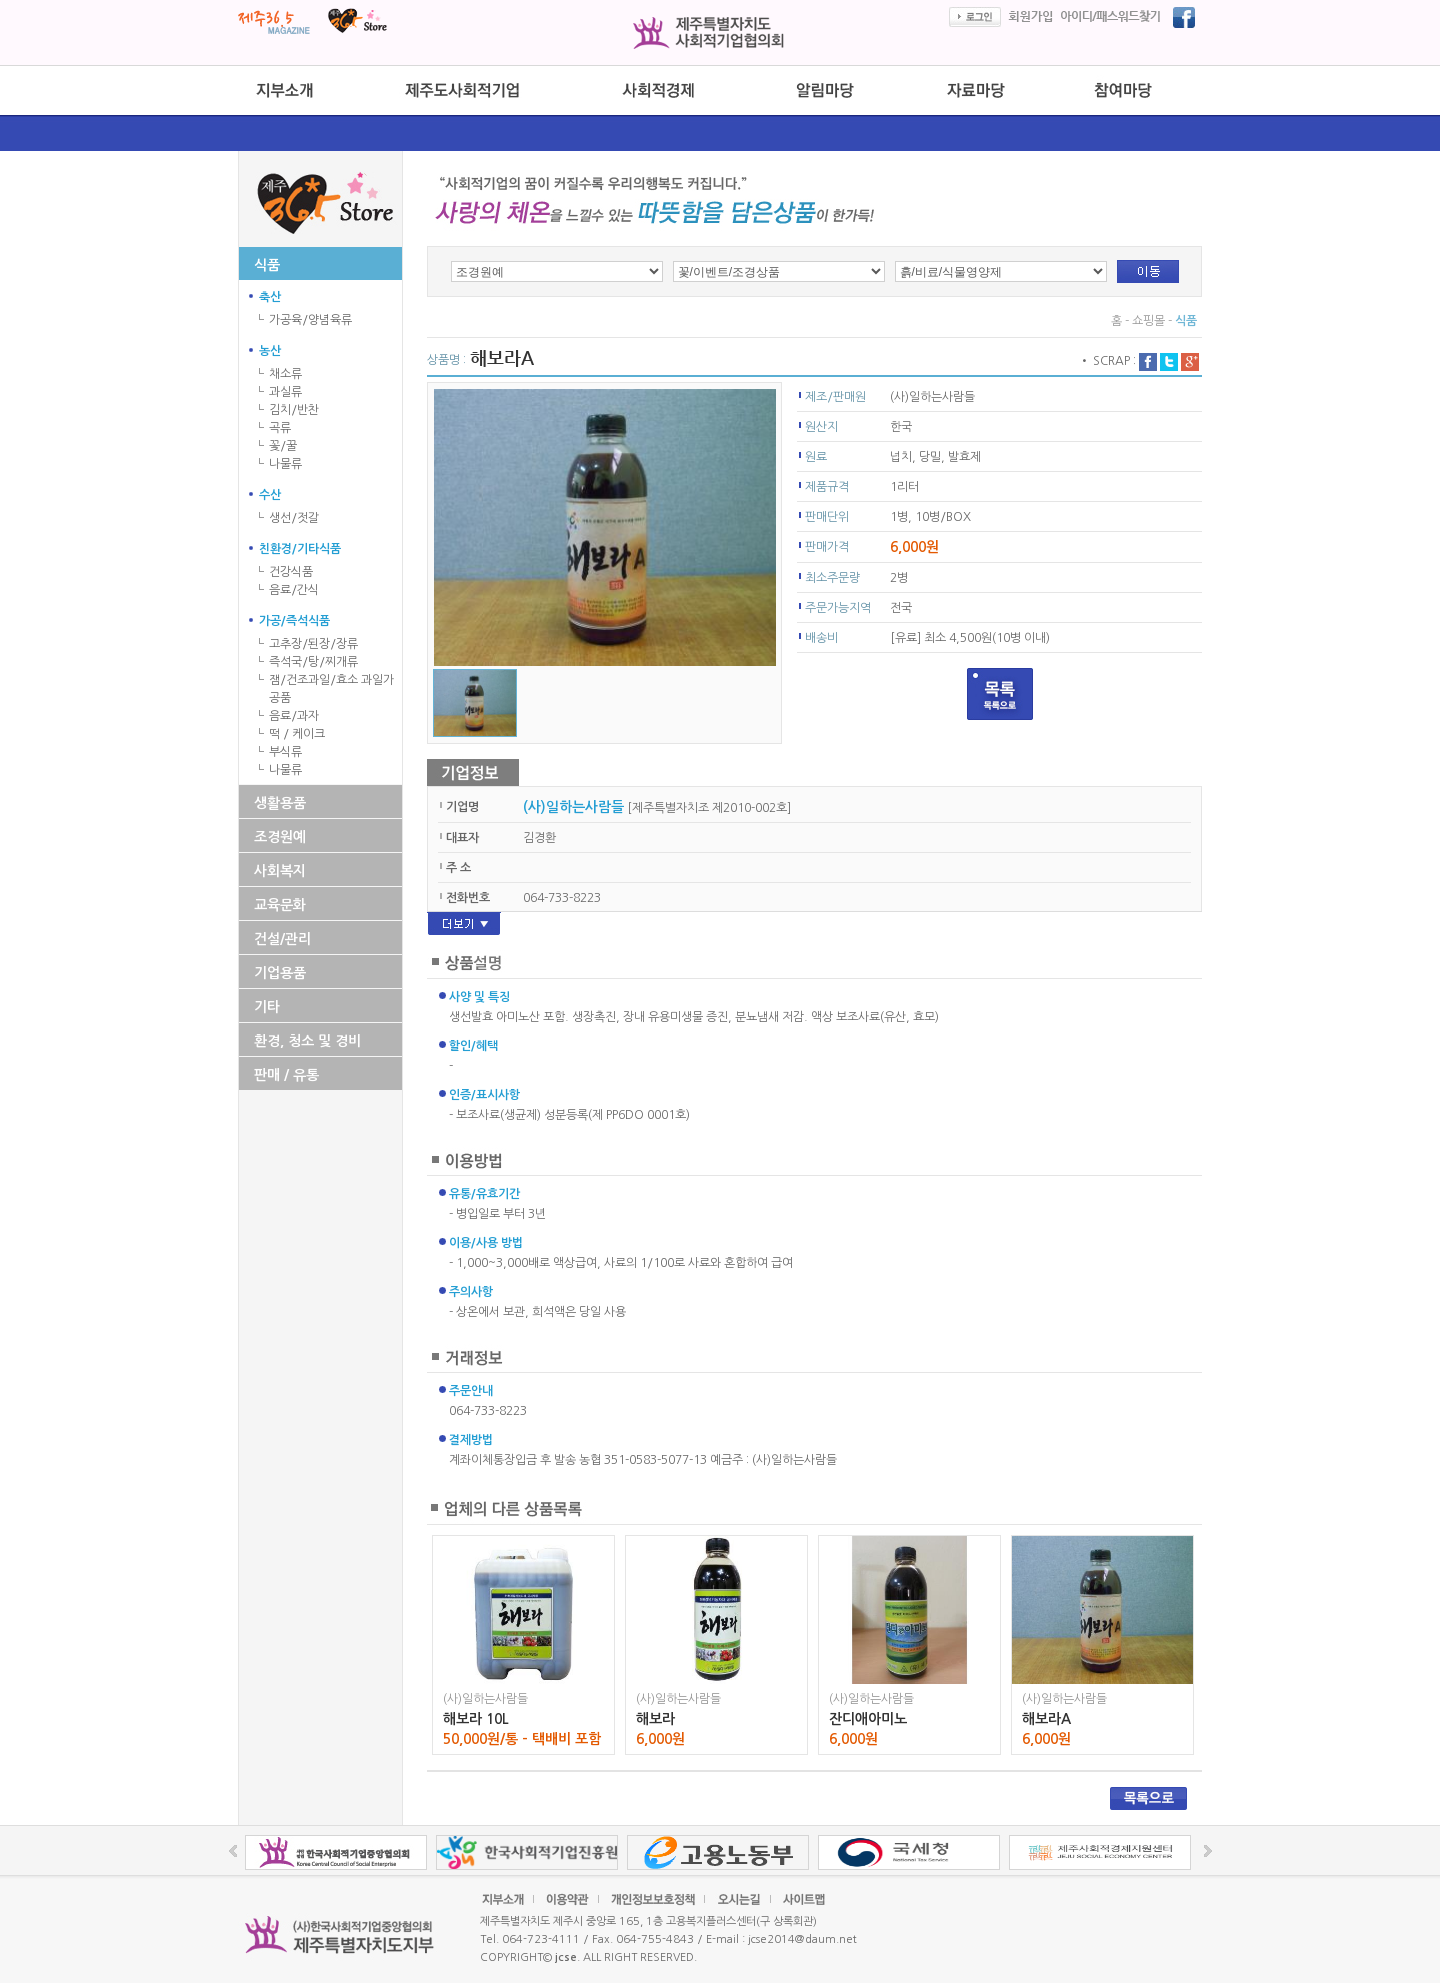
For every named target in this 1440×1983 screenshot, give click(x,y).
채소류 (285, 374)
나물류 (285, 464)
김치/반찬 (294, 410)
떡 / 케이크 (297, 734)
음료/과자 (294, 716)
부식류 (285, 752)
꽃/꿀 (283, 446)
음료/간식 (294, 590)
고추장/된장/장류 (313, 644)
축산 (270, 297)
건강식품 (291, 572)
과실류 (285, 392)
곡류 (280, 428)
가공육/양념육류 (310, 320)
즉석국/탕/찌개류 (313, 662)
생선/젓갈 (294, 518)
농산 (270, 351)
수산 (270, 495)
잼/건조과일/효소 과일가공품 (331, 689)
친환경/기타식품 (300, 549)
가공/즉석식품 (294, 621)
